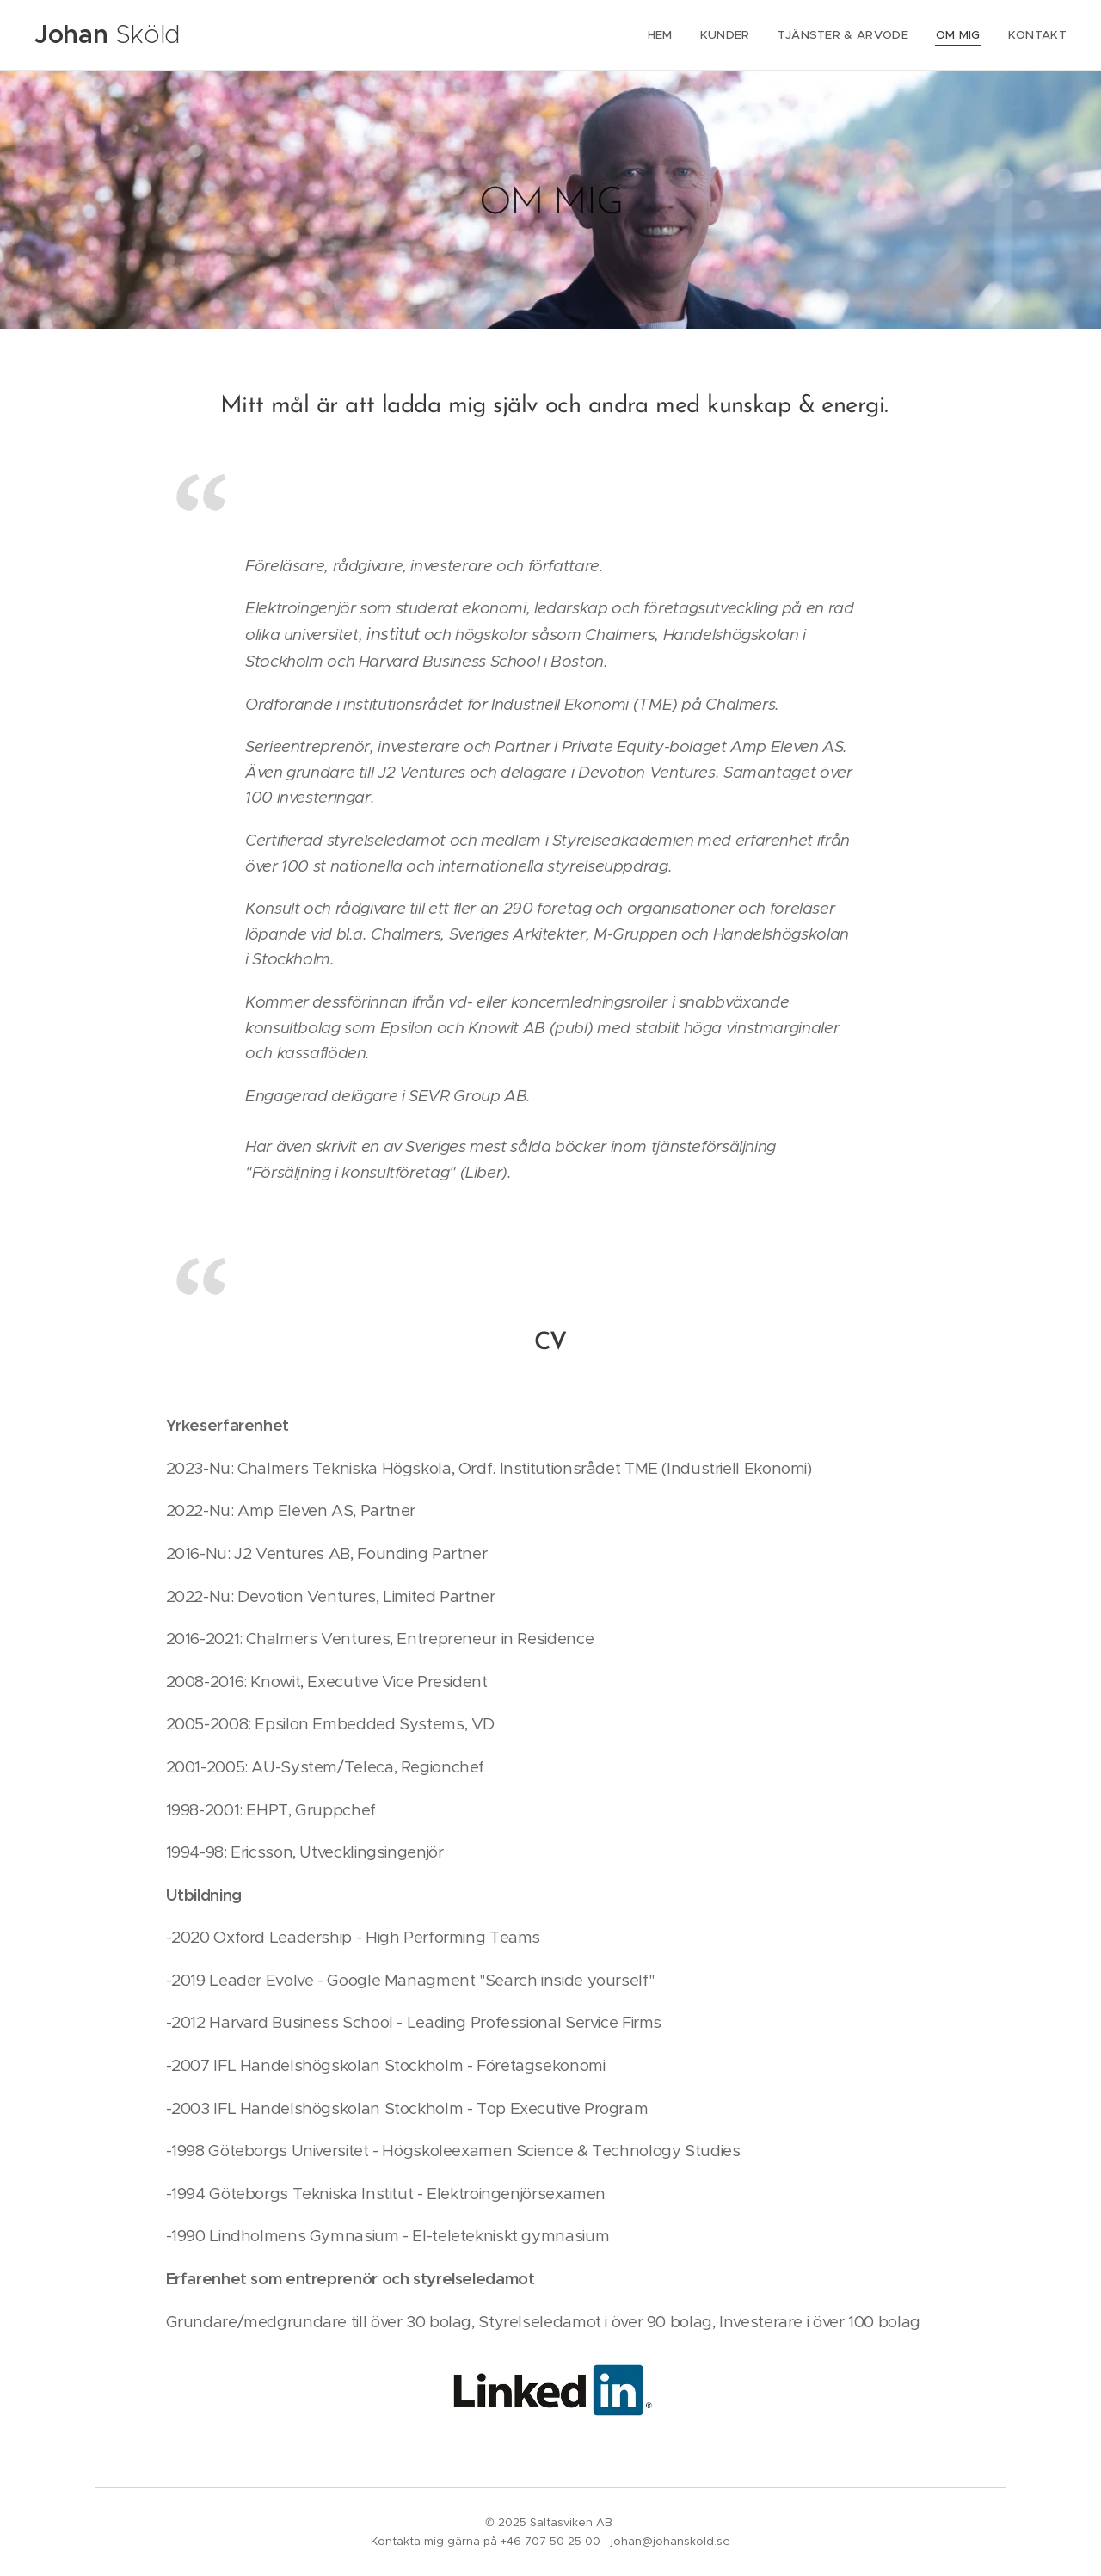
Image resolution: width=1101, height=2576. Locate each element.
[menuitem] (671, 35)
